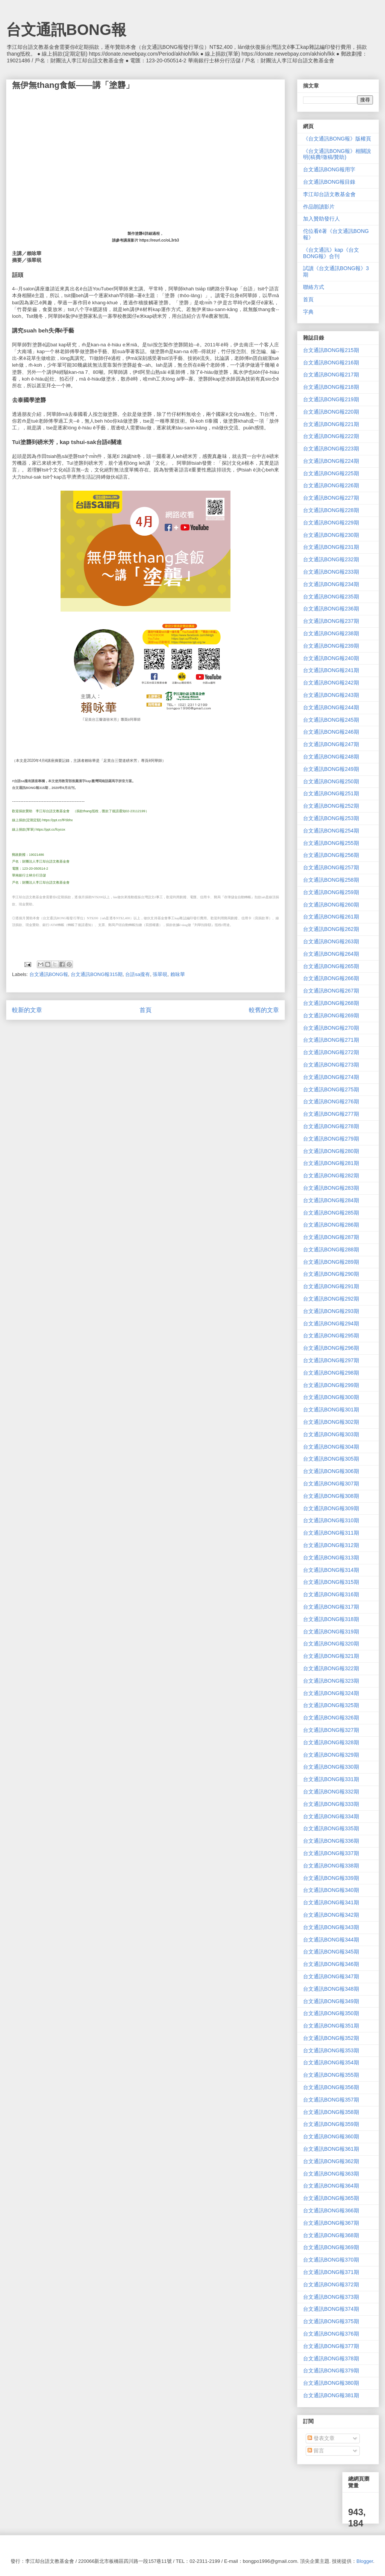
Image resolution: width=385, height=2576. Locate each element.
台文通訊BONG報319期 (331, 1632)
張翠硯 (160, 974)
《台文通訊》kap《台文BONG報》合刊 (331, 253)
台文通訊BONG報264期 (331, 954)
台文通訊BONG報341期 (331, 1902)
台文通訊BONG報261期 (331, 917)
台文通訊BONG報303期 (331, 1434)
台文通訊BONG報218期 (331, 387)
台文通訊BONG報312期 (331, 1545)
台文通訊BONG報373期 (331, 2297)
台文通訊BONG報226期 (331, 485)
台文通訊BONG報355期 (331, 2075)
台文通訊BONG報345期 (331, 1952)
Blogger (364, 2561)
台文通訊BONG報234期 (331, 584)
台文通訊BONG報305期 (331, 1459)
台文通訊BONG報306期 (331, 1471)
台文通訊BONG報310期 (331, 1520)
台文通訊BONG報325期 (331, 1705)
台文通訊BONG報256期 (331, 855)
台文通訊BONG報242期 (331, 683)
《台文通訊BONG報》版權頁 (337, 139)
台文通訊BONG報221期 (331, 424)
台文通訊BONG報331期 (331, 1779)
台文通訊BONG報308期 (331, 1496)
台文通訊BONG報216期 (331, 363)
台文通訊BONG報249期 (331, 769)
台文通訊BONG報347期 (331, 1976)
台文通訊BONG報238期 (331, 633)
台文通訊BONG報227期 (331, 498)
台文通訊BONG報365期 (331, 2198)
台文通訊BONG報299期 (331, 1385)
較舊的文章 (264, 1010)
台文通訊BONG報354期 (331, 2062)
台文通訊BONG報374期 (331, 2309)
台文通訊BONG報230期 (331, 535)
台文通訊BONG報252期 (331, 806)
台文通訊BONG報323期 (331, 1681)
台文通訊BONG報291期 (331, 1286)
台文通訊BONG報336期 (331, 1841)
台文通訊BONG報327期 (331, 1730)
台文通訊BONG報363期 (331, 2174)
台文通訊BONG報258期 (331, 880)
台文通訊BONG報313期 (331, 1558)
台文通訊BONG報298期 (331, 1373)
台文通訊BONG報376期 (331, 2334)
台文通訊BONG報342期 (331, 1915)
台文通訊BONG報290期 (331, 1274)
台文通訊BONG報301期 (331, 1410)
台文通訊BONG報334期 (331, 1816)
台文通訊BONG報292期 (331, 1299)
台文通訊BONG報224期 (331, 461)
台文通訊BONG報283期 (331, 1188)
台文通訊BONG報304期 (331, 1447)
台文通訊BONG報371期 (331, 2272)
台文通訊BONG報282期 (331, 1175)
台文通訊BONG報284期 (331, 1200)
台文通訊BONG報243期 (331, 695)
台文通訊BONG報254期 (331, 831)
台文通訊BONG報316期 (331, 1594)
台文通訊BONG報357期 (331, 2100)
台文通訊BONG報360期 (331, 2136)
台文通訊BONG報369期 (331, 2247)
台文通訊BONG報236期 (331, 609)
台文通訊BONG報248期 (331, 757)
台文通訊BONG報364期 (331, 2186)
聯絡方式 (313, 287)
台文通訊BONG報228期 (331, 510)
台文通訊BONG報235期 (331, 597)
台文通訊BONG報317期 (331, 1607)
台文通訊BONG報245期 (331, 720)
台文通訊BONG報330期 (331, 1767)
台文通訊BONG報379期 (331, 2371)
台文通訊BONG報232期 (331, 559)
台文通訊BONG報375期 (331, 2321)
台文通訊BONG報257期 (331, 867)
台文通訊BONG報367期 (331, 2223)
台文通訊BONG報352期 (331, 2038)
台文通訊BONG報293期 (331, 1311)
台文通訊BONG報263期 (331, 941)
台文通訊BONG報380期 (331, 2383)
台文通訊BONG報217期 (331, 375)
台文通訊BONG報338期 (331, 1866)
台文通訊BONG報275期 (331, 1089)
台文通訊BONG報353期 (331, 2050)
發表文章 (321, 2438)
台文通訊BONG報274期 (331, 1077)
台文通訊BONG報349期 (331, 2001)
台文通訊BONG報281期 (331, 1163)
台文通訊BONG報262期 (331, 929)
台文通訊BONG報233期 (331, 572)
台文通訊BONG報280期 (331, 1151)
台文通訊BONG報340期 (331, 1890)
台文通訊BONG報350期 (331, 2013)
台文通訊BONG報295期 (331, 1336)
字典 (308, 312)
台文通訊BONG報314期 (331, 1570)
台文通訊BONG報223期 (331, 449)
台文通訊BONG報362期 (331, 2161)
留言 (316, 2451)
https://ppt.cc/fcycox (50, 829)
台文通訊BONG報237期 (331, 621)
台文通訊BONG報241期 (331, 670)
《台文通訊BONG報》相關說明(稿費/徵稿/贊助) (337, 154)
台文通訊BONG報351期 (331, 2026)
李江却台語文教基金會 (329, 194)
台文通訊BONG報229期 (331, 523)
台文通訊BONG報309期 (331, 1508)
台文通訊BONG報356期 (331, 2087)
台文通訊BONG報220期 (331, 412)
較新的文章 (27, 1010)
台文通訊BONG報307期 (331, 1484)
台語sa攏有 (137, 974)
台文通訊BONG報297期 (331, 1360)
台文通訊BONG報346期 (331, 1964)
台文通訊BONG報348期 (331, 1989)
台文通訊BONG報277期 (331, 1114)
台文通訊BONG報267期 (331, 991)
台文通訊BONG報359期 (331, 2124)
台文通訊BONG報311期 (331, 1533)
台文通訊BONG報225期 (331, 473)
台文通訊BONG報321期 (331, 1656)
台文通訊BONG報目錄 (329, 182)
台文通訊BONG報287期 (331, 1237)
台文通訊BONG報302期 (331, 1422)
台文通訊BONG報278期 (331, 1126)
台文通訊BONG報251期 (331, 793)
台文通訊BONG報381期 (331, 2395)
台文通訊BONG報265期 (331, 966)
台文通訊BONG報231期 (331, 547)
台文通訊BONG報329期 (331, 1755)
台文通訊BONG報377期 (331, 2346)
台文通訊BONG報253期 (331, 818)
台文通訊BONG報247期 (331, 744)
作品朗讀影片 (319, 207)
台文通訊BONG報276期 (331, 1101)
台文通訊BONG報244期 (331, 707)
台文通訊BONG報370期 (331, 2260)
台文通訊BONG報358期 (331, 2112)
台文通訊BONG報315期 (97, 974)
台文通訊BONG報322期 (331, 1668)
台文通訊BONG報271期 (331, 1040)
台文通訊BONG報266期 (331, 978)
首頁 (145, 1010)
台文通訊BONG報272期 (331, 1052)
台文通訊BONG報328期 (331, 1742)
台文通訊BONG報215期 (331, 350)
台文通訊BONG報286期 (331, 1225)
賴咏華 (177, 974)
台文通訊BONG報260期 (331, 905)
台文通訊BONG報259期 (331, 892)
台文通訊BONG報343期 (331, 1927)
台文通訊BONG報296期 (331, 1348)
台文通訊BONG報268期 (331, 1003)
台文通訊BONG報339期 (331, 1878)
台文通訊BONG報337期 (331, 1853)
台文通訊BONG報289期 (331, 1262)
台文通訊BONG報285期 (331, 1213)
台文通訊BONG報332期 (331, 1792)
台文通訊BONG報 (66, 29)
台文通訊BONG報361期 (331, 2149)
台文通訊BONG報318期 (331, 1619)
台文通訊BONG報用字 (329, 169)
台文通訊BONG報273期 (331, 1065)
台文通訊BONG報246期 (331, 732)
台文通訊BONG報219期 (331, 399)
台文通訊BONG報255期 (331, 843)
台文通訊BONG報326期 (331, 1718)
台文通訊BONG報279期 (331, 1139)
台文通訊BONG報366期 (331, 2210)
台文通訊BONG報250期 (331, 781)
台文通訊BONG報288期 (331, 1249)
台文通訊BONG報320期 (331, 1644)
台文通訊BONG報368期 (331, 2235)
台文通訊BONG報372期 (331, 2284)
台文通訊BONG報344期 (331, 1940)
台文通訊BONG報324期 (331, 1693)
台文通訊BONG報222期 (331, 436)
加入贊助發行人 (321, 219)
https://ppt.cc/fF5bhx (57, 820)
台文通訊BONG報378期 (331, 2358)
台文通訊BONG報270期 (331, 1028)
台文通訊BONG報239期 (331, 646)
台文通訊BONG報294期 (331, 1323)
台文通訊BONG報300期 (331, 1397)
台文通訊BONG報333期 (331, 1804)
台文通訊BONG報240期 (331, 658)
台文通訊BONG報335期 (331, 1828)
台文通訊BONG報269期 (331, 1015)
